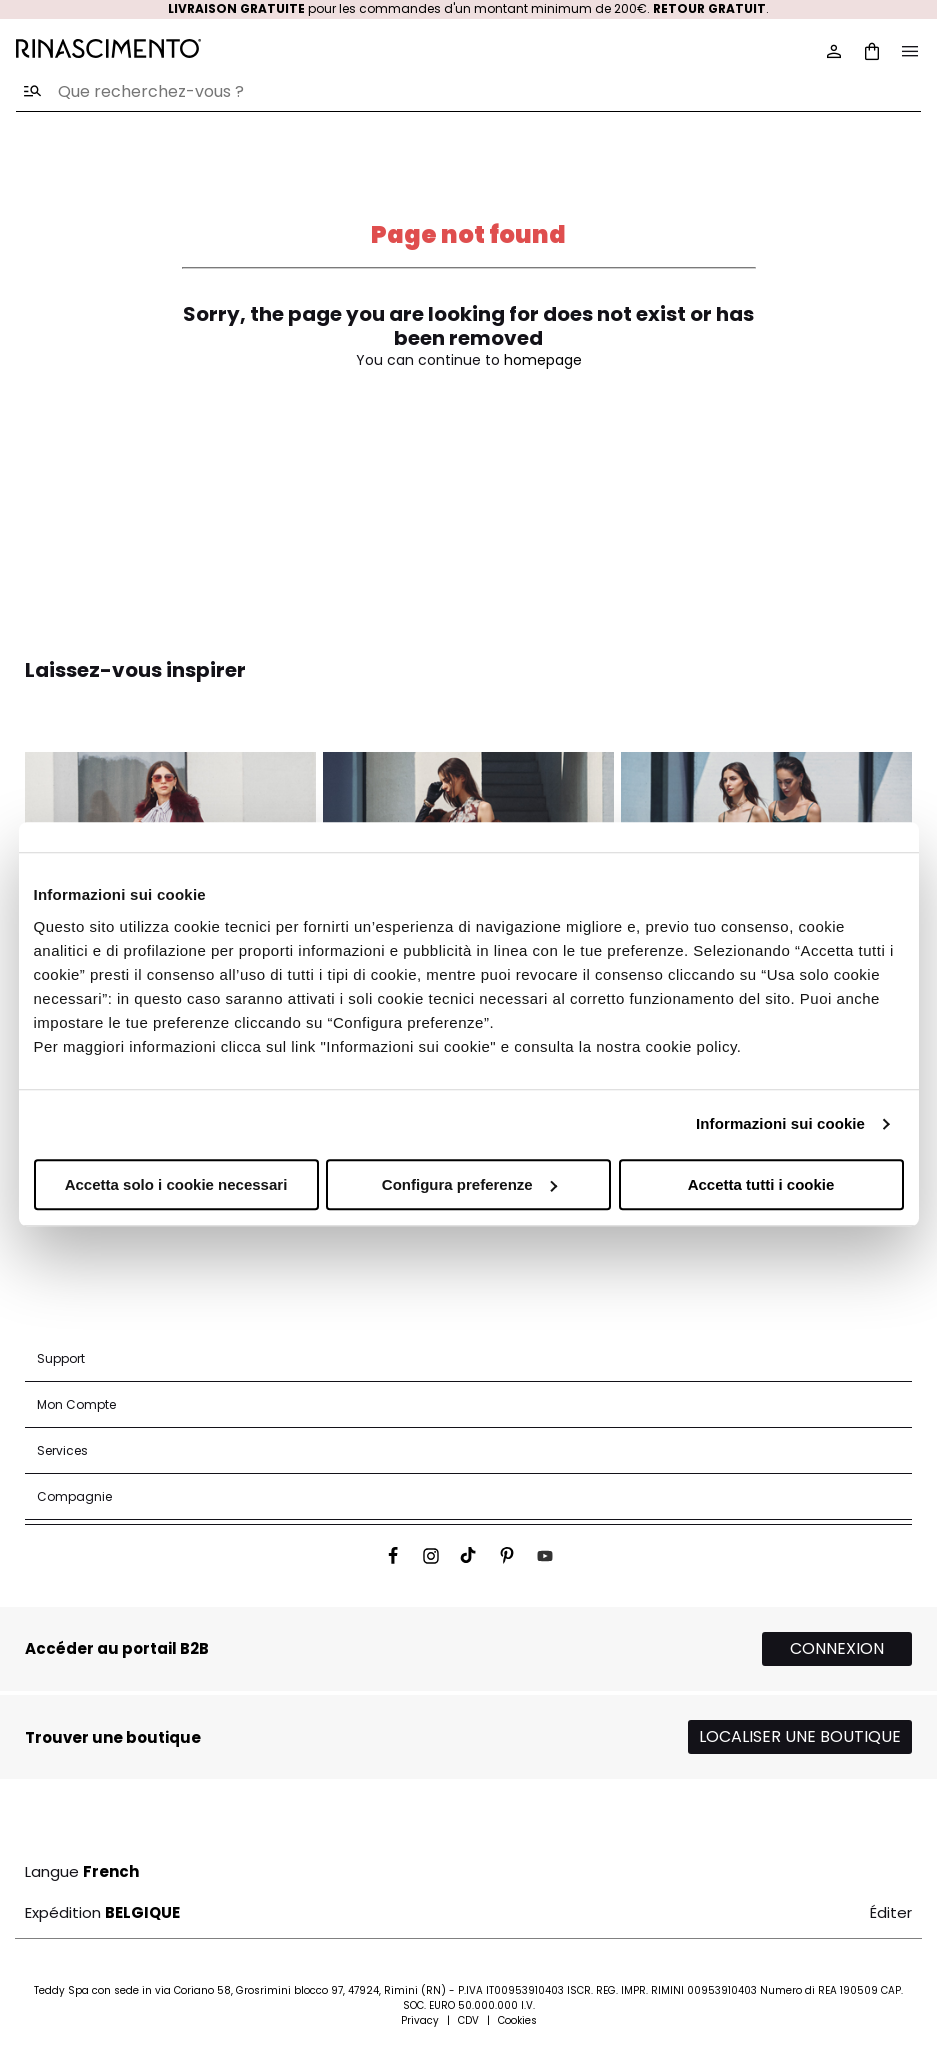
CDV (468, 2020)
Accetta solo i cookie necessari (176, 1184)
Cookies (517, 2020)
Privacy (420, 2020)
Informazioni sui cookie (780, 1123)
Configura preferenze (469, 1184)
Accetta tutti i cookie (761, 1184)
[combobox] (468, 92)
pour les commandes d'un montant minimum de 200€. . (468, 8)
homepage (543, 360)
